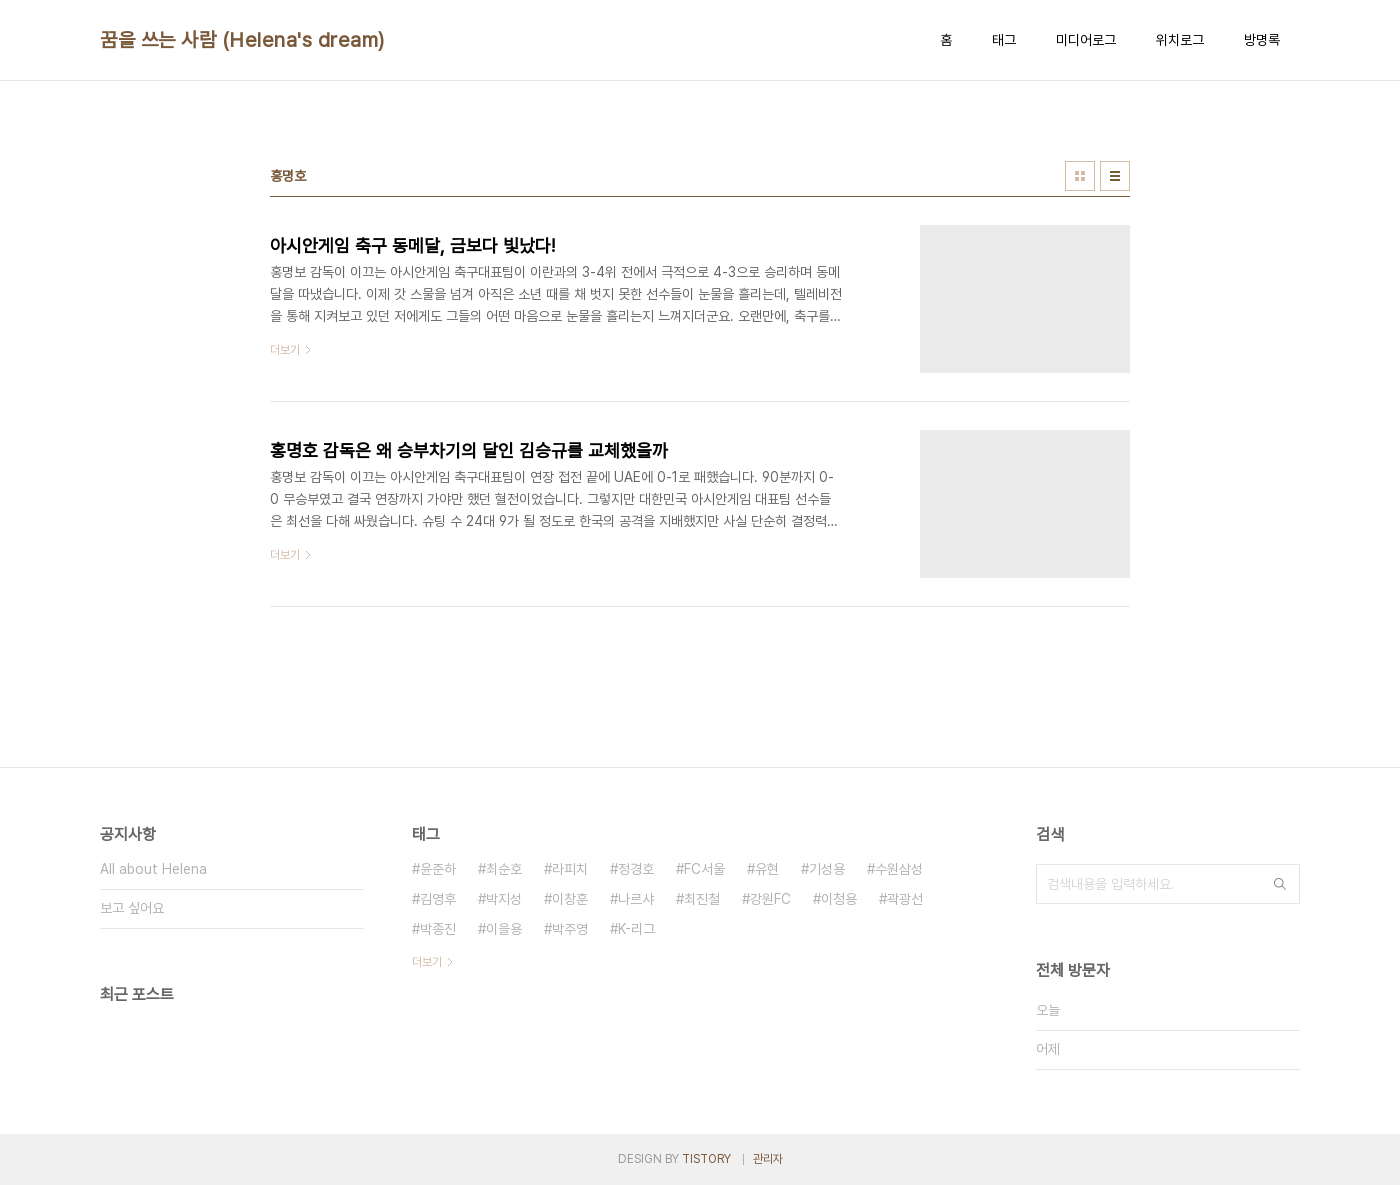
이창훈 (570, 899)
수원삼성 (899, 869)
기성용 (827, 869)
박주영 (570, 929)
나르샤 (636, 899)
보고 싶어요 (132, 908)
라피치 (570, 869)
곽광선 (905, 899)
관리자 (768, 1159)
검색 (1280, 884)
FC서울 (704, 869)
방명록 (1262, 40)
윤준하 (438, 869)
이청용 (839, 899)
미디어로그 (1086, 40)
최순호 (504, 869)
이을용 (504, 929)
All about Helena (153, 869)
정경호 (636, 869)
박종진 (438, 929)
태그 (1004, 40)
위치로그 (1180, 40)
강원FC (770, 899)
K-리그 (636, 929)
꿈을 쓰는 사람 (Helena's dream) (242, 40)
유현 (767, 869)
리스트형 (1115, 176)
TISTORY (706, 1159)
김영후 (438, 899)
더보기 (427, 962)
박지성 (504, 899)
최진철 (702, 899)
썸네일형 (1080, 176)
